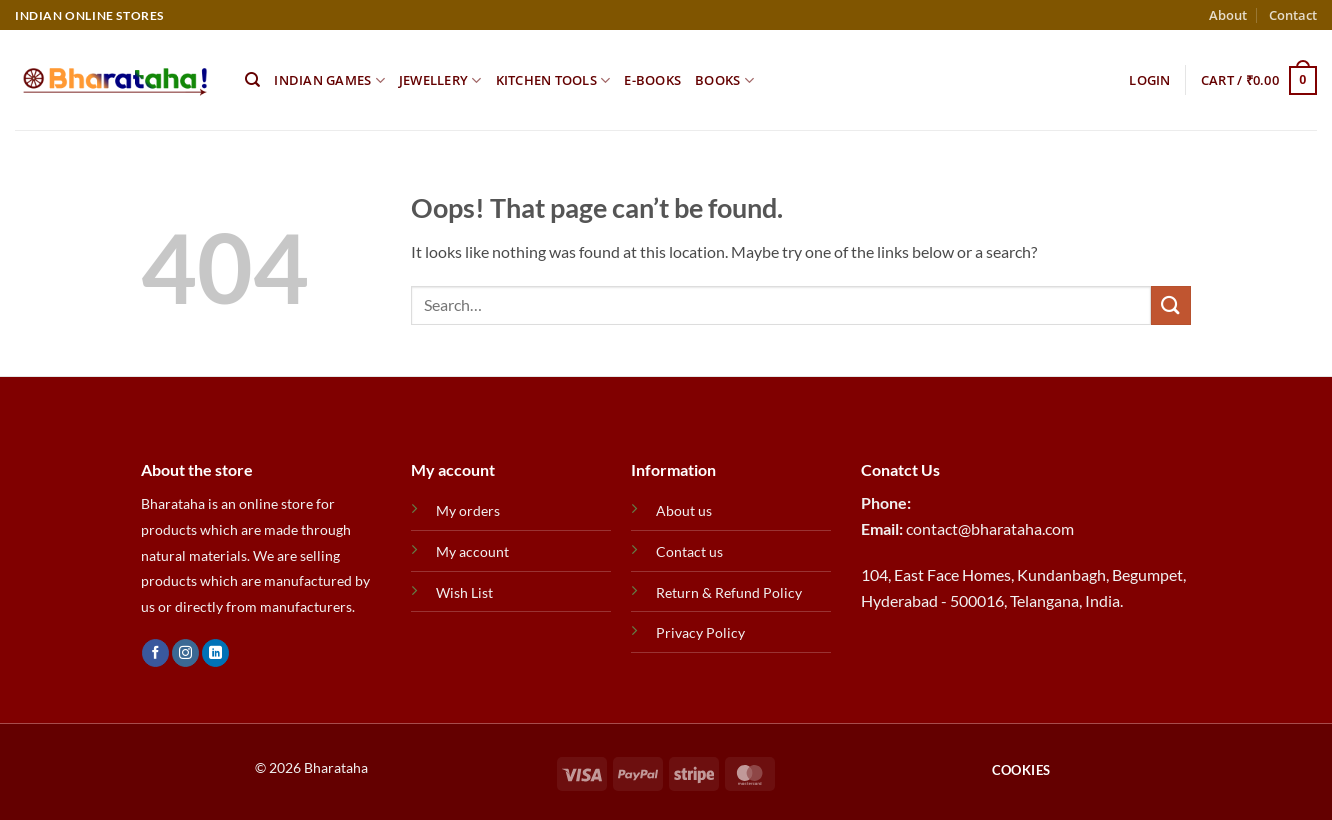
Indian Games (329, 80)
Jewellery (440, 80)
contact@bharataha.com (990, 528)
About (1228, 15)
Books (724, 80)
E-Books (652, 80)
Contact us (689, 551)
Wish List (464, 592)
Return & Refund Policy (729, 592)
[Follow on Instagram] (185, 653)
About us (684, 510)
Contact (1293, 15)
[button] (1149, 80)
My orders (468, 510)
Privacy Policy (700, 632)
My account (472, 551)
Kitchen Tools (553, 80)
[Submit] (1171, 305)
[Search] (252, 80)
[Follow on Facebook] (155, 653)
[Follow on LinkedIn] (215, 653)
